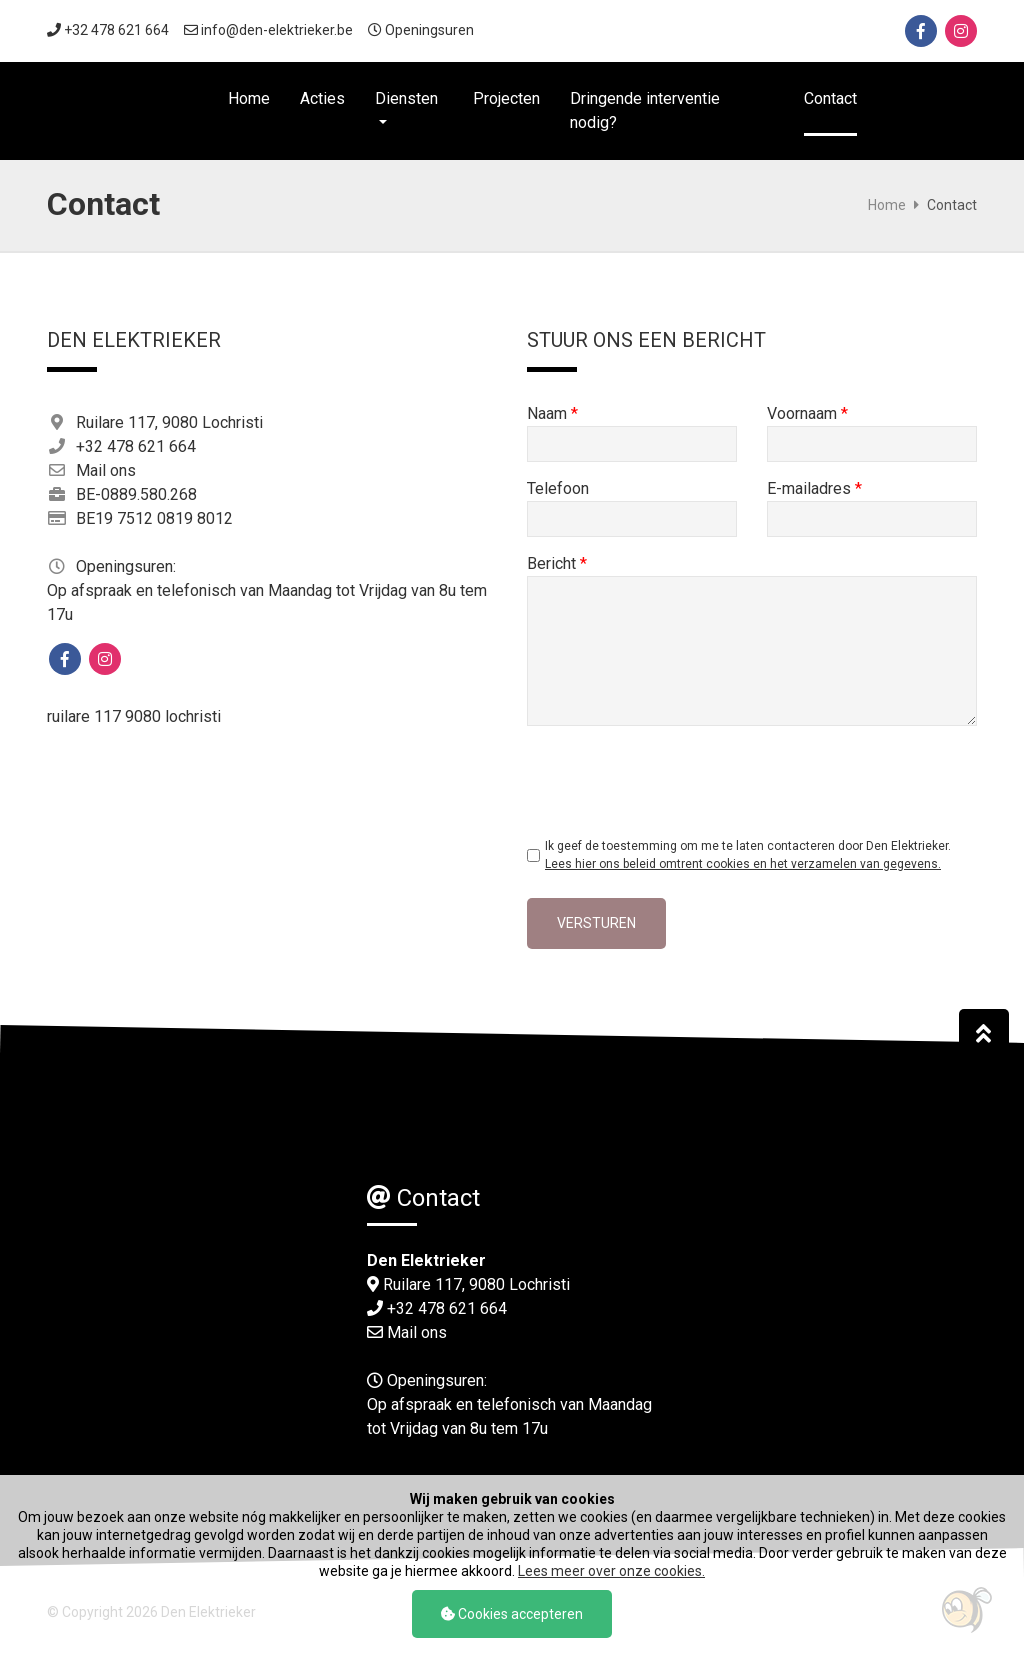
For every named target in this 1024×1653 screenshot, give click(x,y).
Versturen (596, 923)
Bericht (557, 563)
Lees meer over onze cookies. (611, 1571)
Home (249, 98)
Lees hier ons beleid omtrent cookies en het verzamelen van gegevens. (743, 864)
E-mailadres (814, 488)
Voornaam (807, 413)
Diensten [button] (406, 98)
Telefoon (558, 488)
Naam (552, 413)
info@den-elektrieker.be (277, 30)
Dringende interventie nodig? (645, 110)
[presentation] (679, 780)
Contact (830, 98)
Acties (322, 98)
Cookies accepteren (512, 1614)
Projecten (506, 98)
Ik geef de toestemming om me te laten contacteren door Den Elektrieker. (748, 855)
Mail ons (106, 470)
